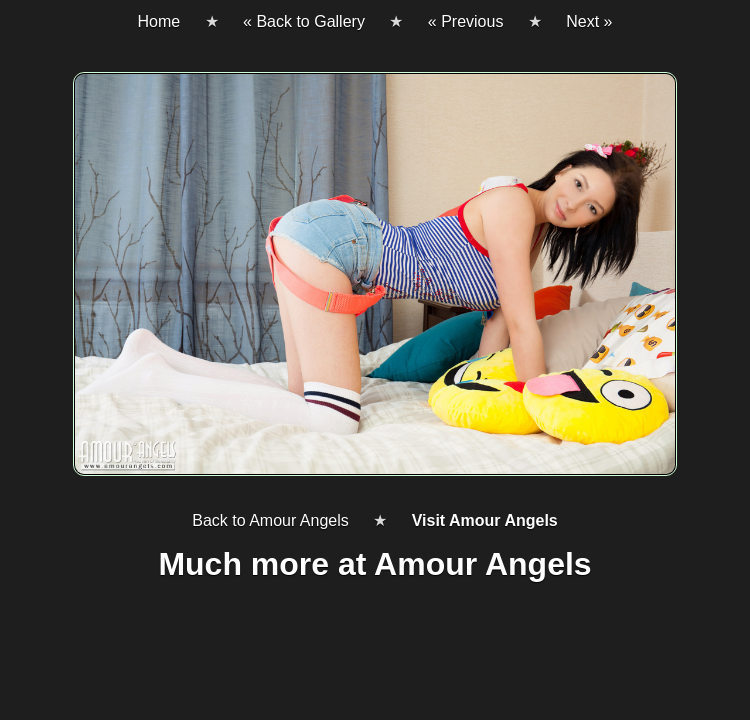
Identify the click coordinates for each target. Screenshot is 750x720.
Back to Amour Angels (270, 520)
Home (158, 21)
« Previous (466, 21)
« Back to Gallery (304, 21)
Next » (589, 21)
